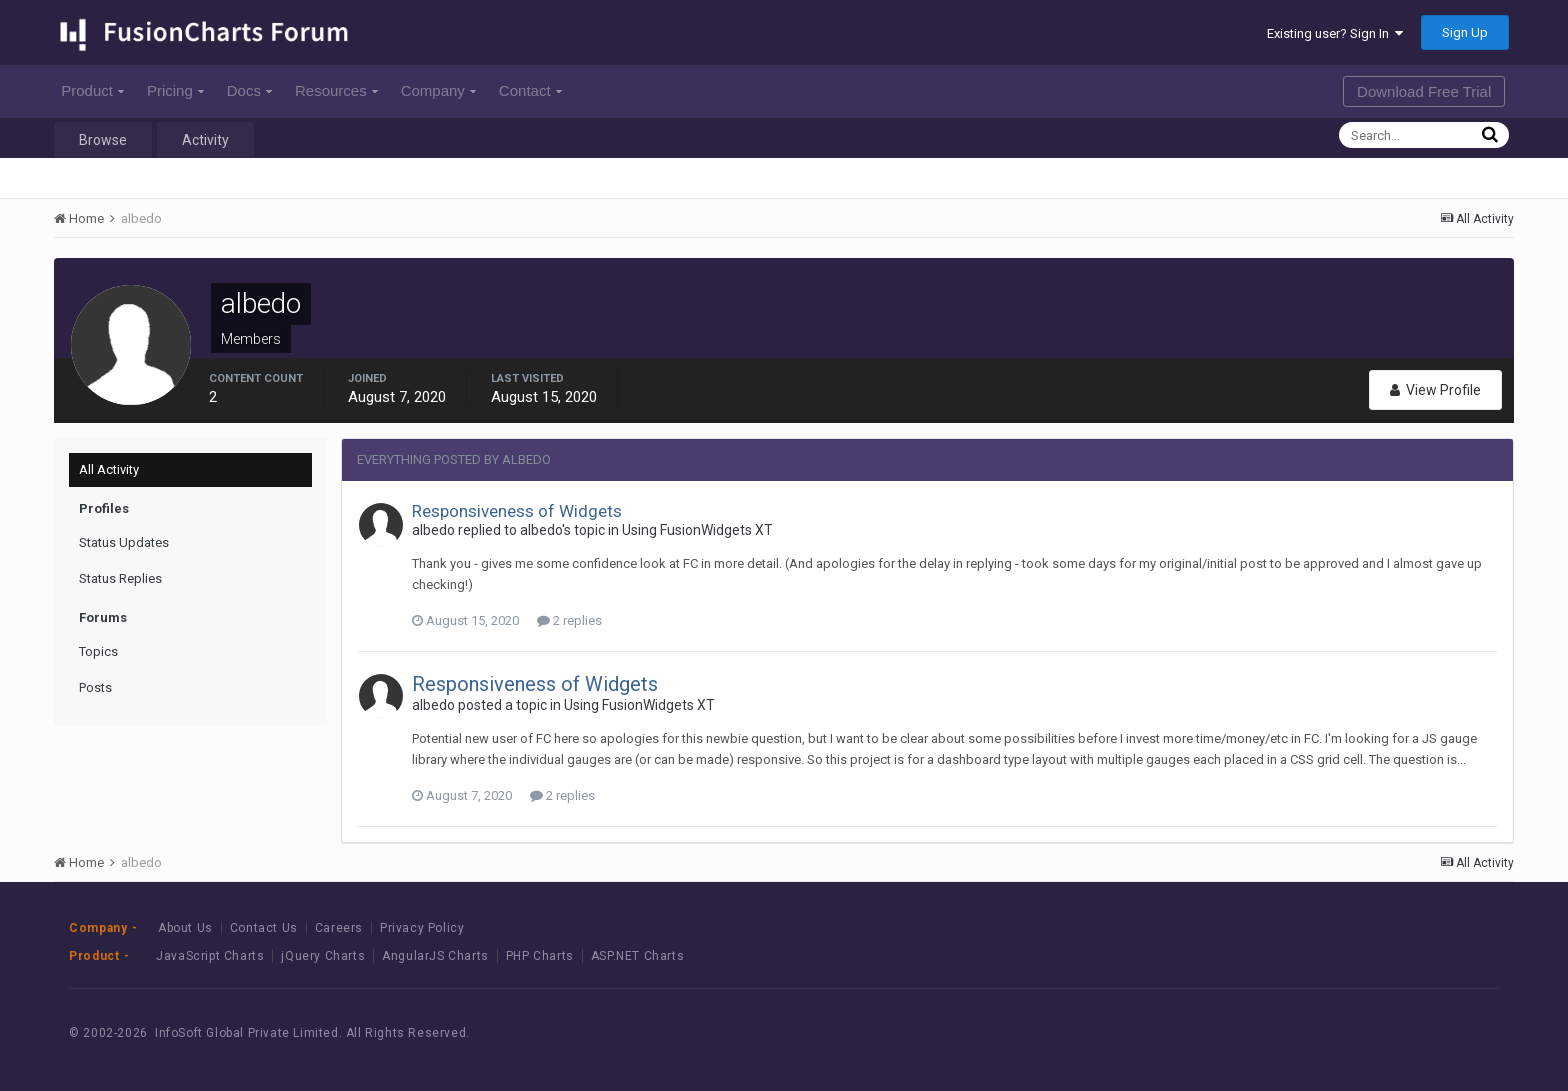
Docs (249, 90)
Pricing (175, 90)
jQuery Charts (323, 956)
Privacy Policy (422, 928)
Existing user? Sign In (1335, 33)
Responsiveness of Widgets (517, 511)
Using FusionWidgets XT (697, 530)
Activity (205, 140)
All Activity (109, 469)
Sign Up (1465, 32)
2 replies (569, 620)
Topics (98, 651)
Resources (336, 90)
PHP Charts (540, 956)
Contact (530, 90)
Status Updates (124, 542)
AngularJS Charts (435, 956)
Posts (95, 687)
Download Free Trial (1424, 91)
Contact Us (264, 928)
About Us (185, 928)
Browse (103, 140)
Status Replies (120, 578)
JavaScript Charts (210, 956)
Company (438, 90)
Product (92, 90)
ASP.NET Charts (637, 956)
